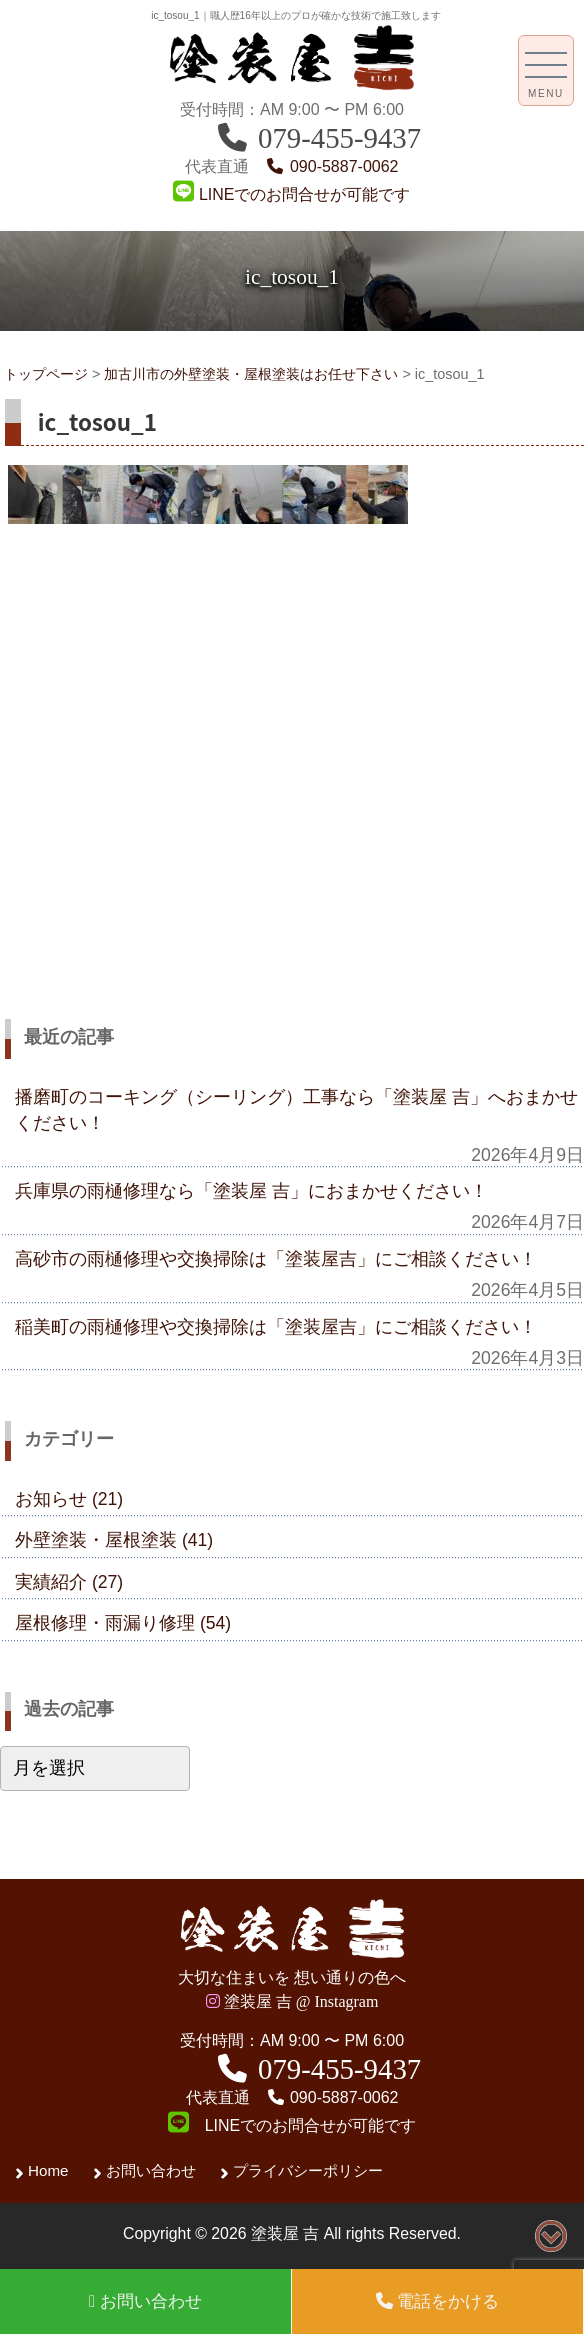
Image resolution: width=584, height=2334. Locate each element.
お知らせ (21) (69, 1499)
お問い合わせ (151, 2170)
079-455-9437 (318, 138)
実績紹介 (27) (69, 1582)
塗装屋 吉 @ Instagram (292, 2001)
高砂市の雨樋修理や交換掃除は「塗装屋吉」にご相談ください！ (276, 1259)
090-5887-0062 (331, 166)
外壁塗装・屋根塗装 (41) (114, 1540)
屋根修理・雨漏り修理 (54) (123, 1623)
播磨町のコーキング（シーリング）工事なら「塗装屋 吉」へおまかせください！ (296, 1110)
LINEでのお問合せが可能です (291, 194)
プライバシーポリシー (308, 2170)
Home (48, 2170)
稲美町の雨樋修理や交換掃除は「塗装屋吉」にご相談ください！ (276, 1327)
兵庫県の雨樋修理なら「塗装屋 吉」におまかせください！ (251, 1191)
